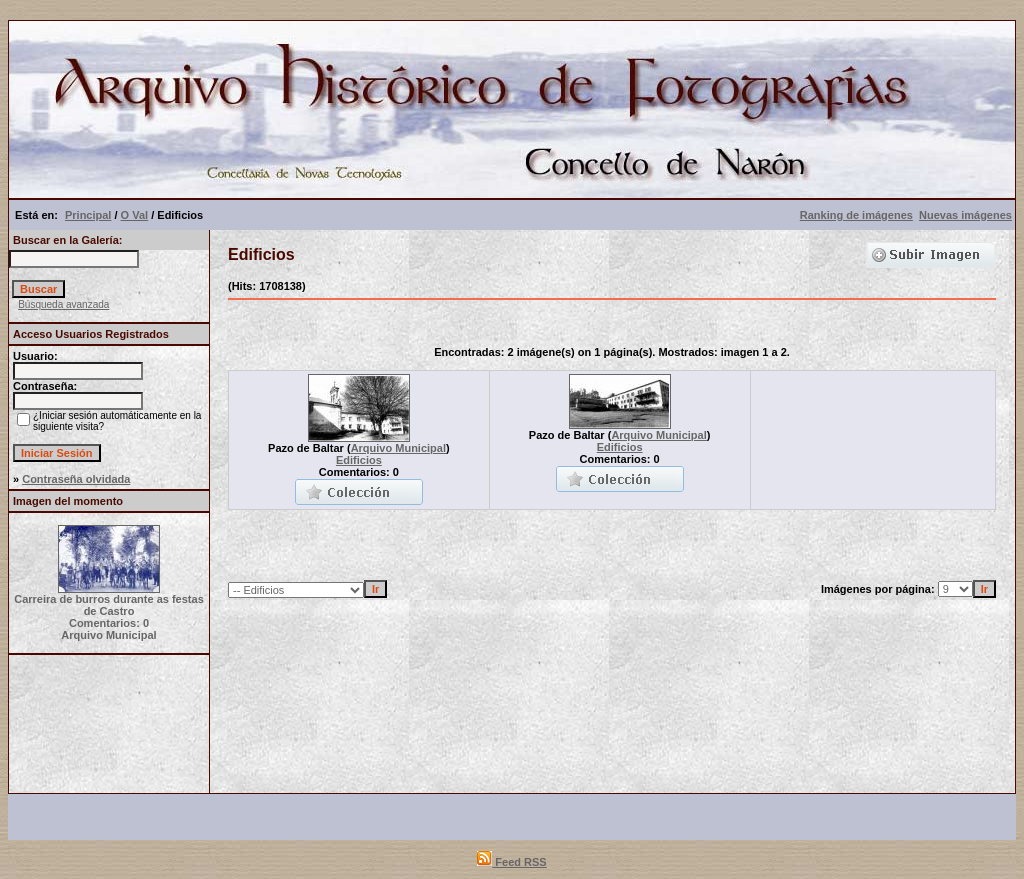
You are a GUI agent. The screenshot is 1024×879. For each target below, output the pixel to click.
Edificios (359, 460)
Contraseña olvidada (76, 479)
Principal (88, 215)
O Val (135, 215)
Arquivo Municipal (398, 448)
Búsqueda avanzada (63, 304)
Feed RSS (511, 862)
